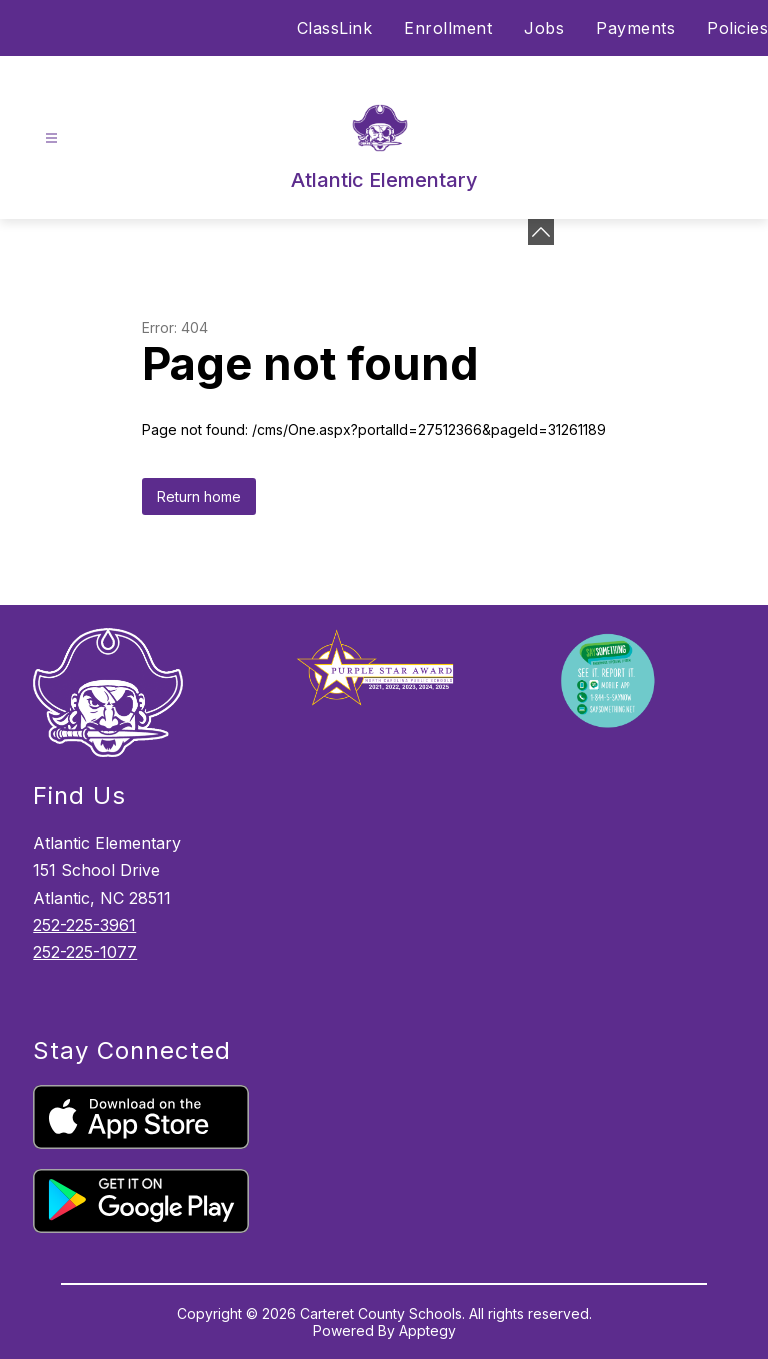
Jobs (544, 28)
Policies (737, 28)
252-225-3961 (84, 925)
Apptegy (427, 1330)
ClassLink (335, 28)
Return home (199, 496)
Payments (635, 28)
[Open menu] (51, 138)
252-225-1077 (85, 952)
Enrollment (448, 28)
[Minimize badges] (541, 232)
